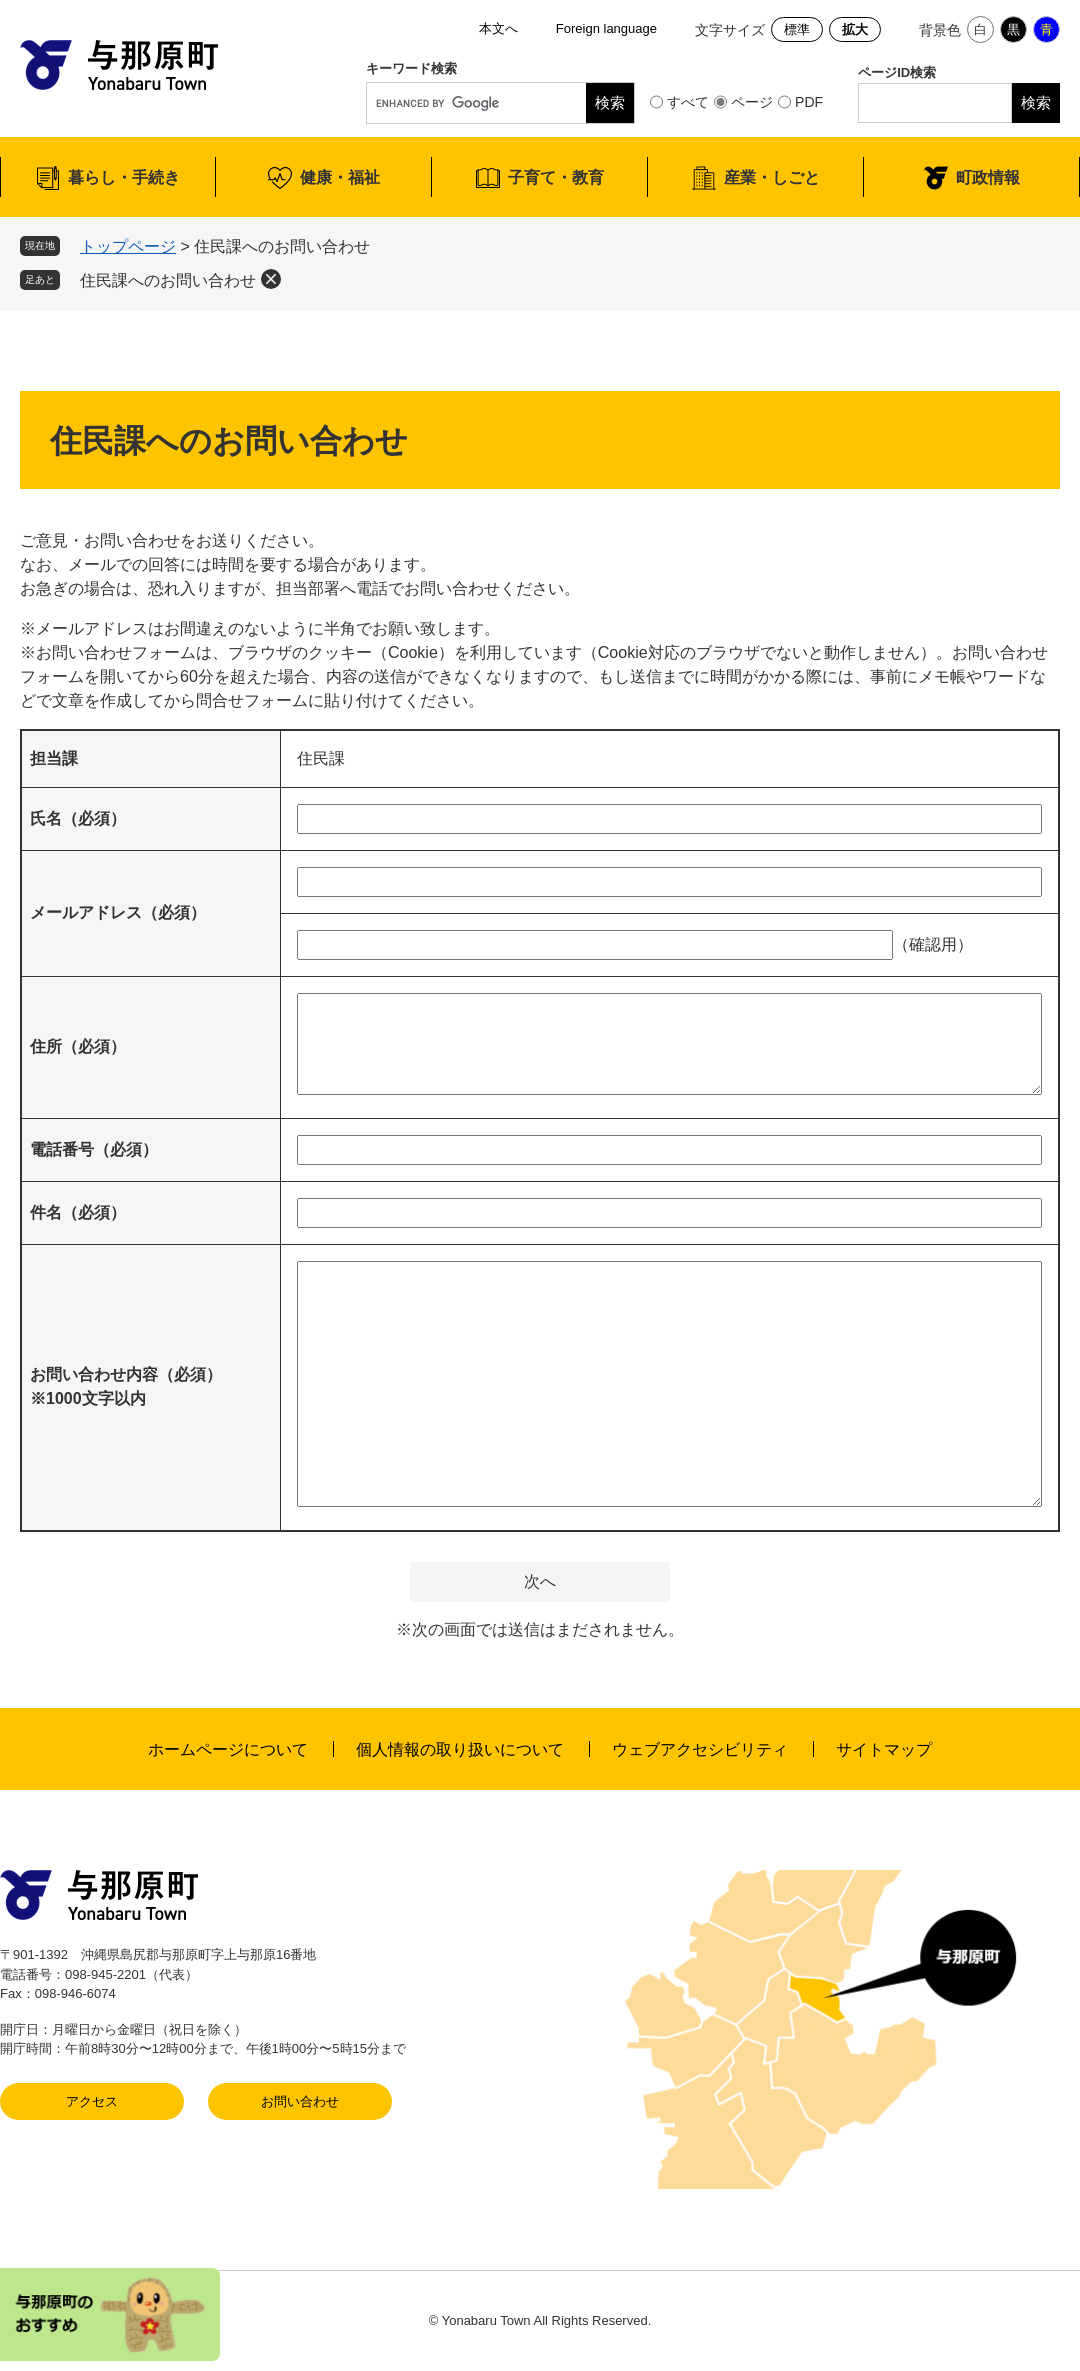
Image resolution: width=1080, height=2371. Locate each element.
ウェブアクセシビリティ (700, 1749)
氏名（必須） (78, 818)
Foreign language (606, 28)
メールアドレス (118, 912)
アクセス (92, 2101)
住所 (78, 1046)
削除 (271, 279)
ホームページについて (228, 1749)
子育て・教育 (556, 177)
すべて (688, 102)
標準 (797, 29)
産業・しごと (772, 177)
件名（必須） (78, 1212)
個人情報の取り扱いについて (460, 1749)
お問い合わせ (300, 2101)
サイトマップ (884, 1749)
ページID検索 (897, 72)
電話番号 (94, 1149)
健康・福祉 (340, 177)
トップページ (128, 246)
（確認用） (933, 944)
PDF (809, 102)
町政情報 (988, 177)
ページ (752, 102)
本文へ (498, 28)
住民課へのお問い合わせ (168, 280)
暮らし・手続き (124, 177)
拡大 (855, 29)
